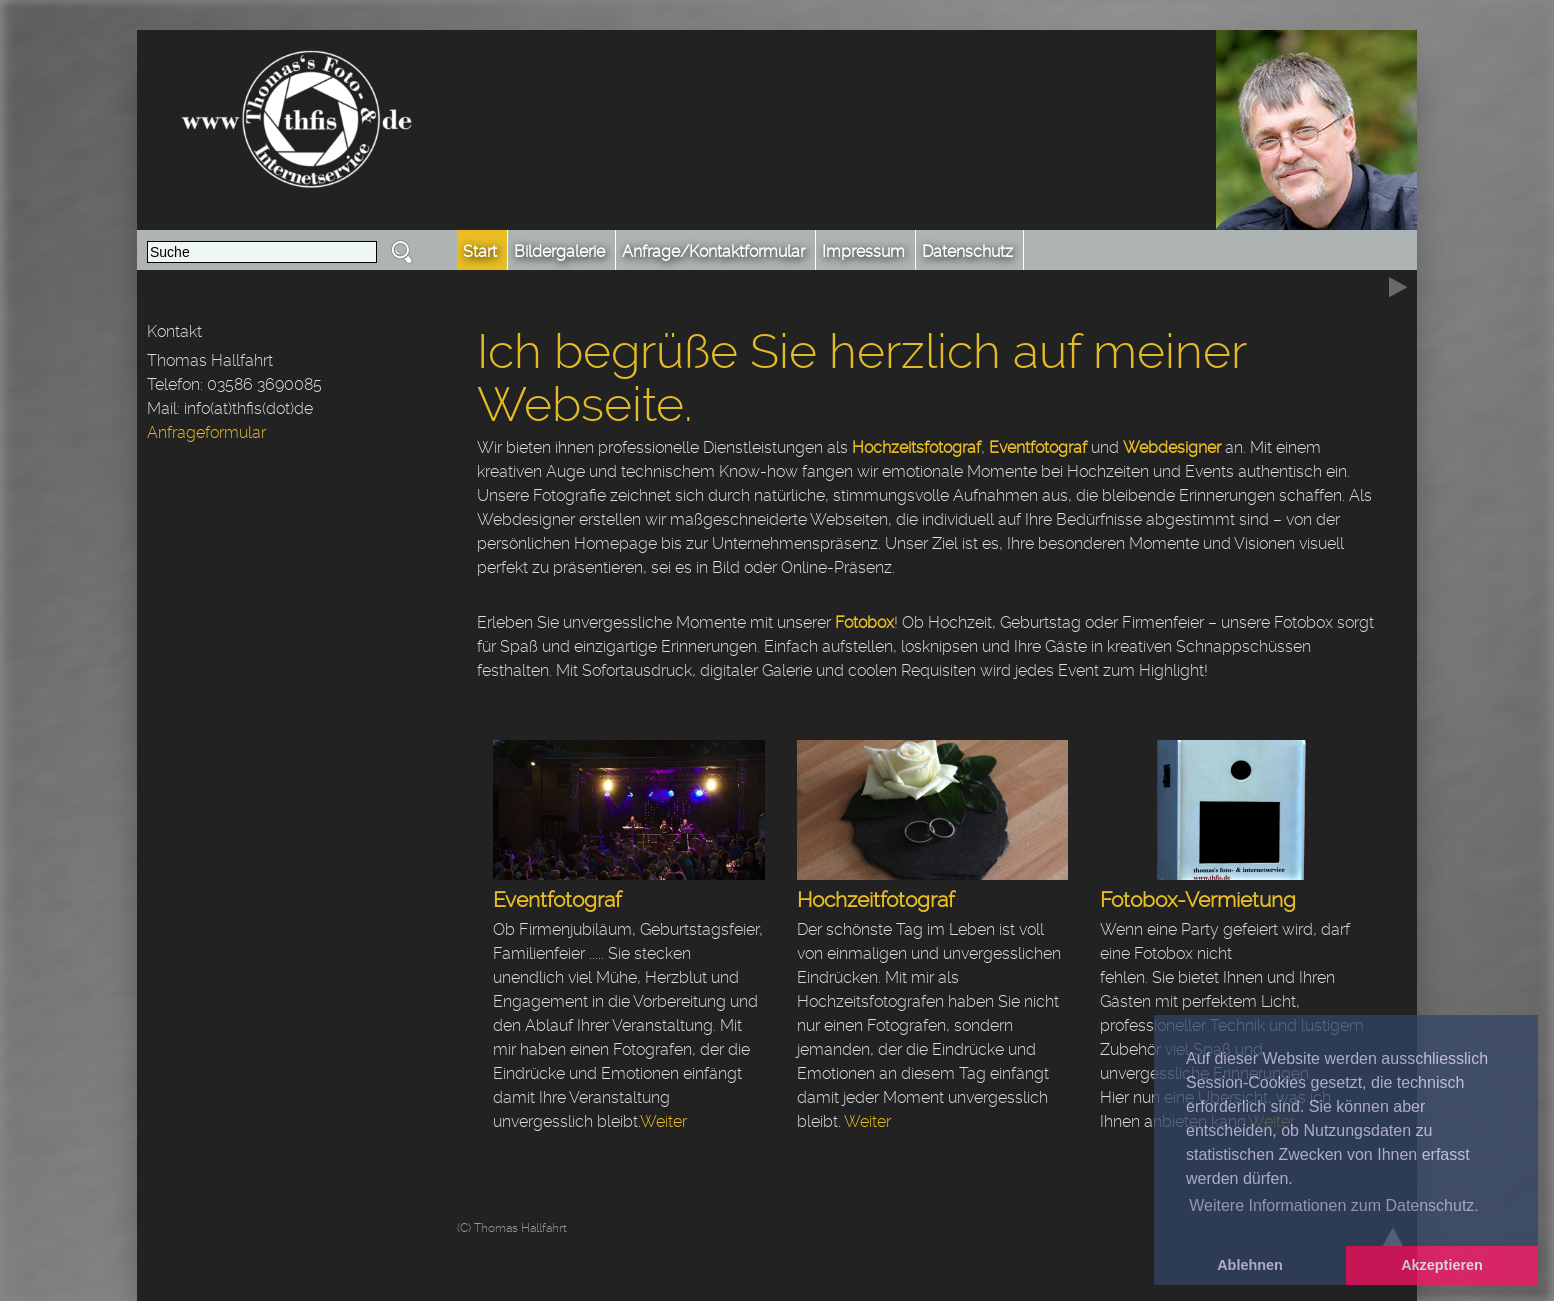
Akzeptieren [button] (1442, 1265)
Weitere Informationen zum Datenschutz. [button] (1334, 1205)
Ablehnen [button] (1250, 1265)
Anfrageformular (206, 432)
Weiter (663, 1121)
